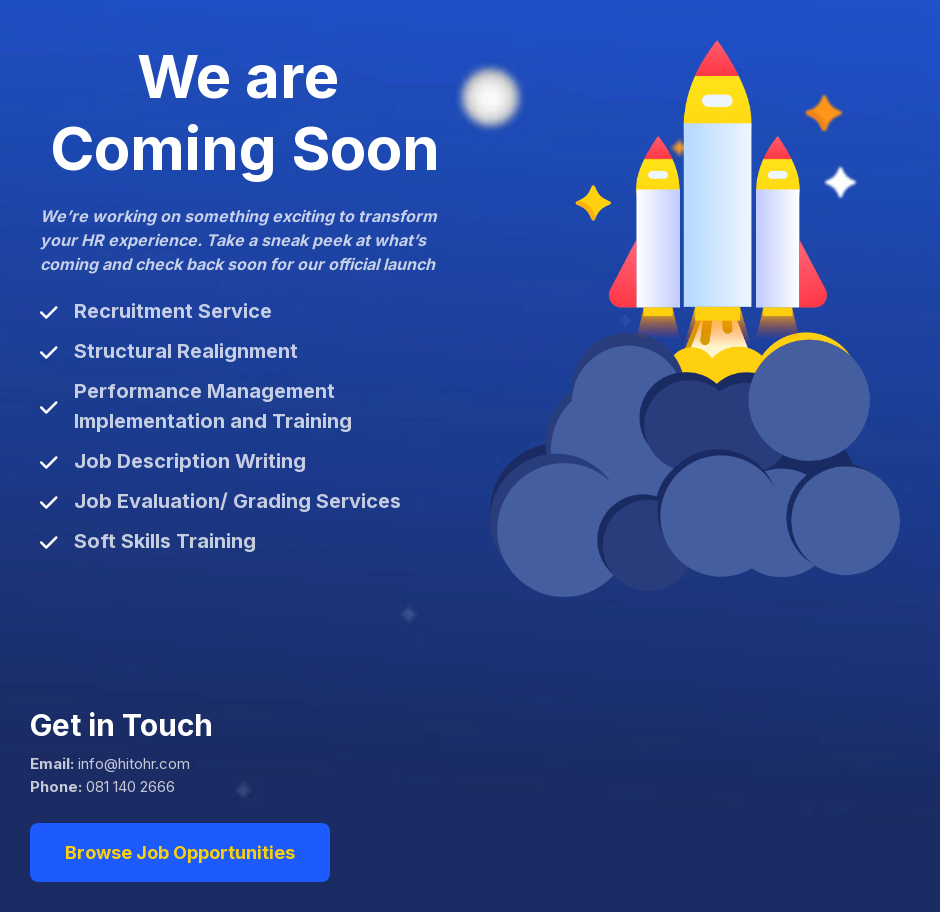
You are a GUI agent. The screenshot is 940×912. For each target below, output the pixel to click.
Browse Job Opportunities (180, 852)
